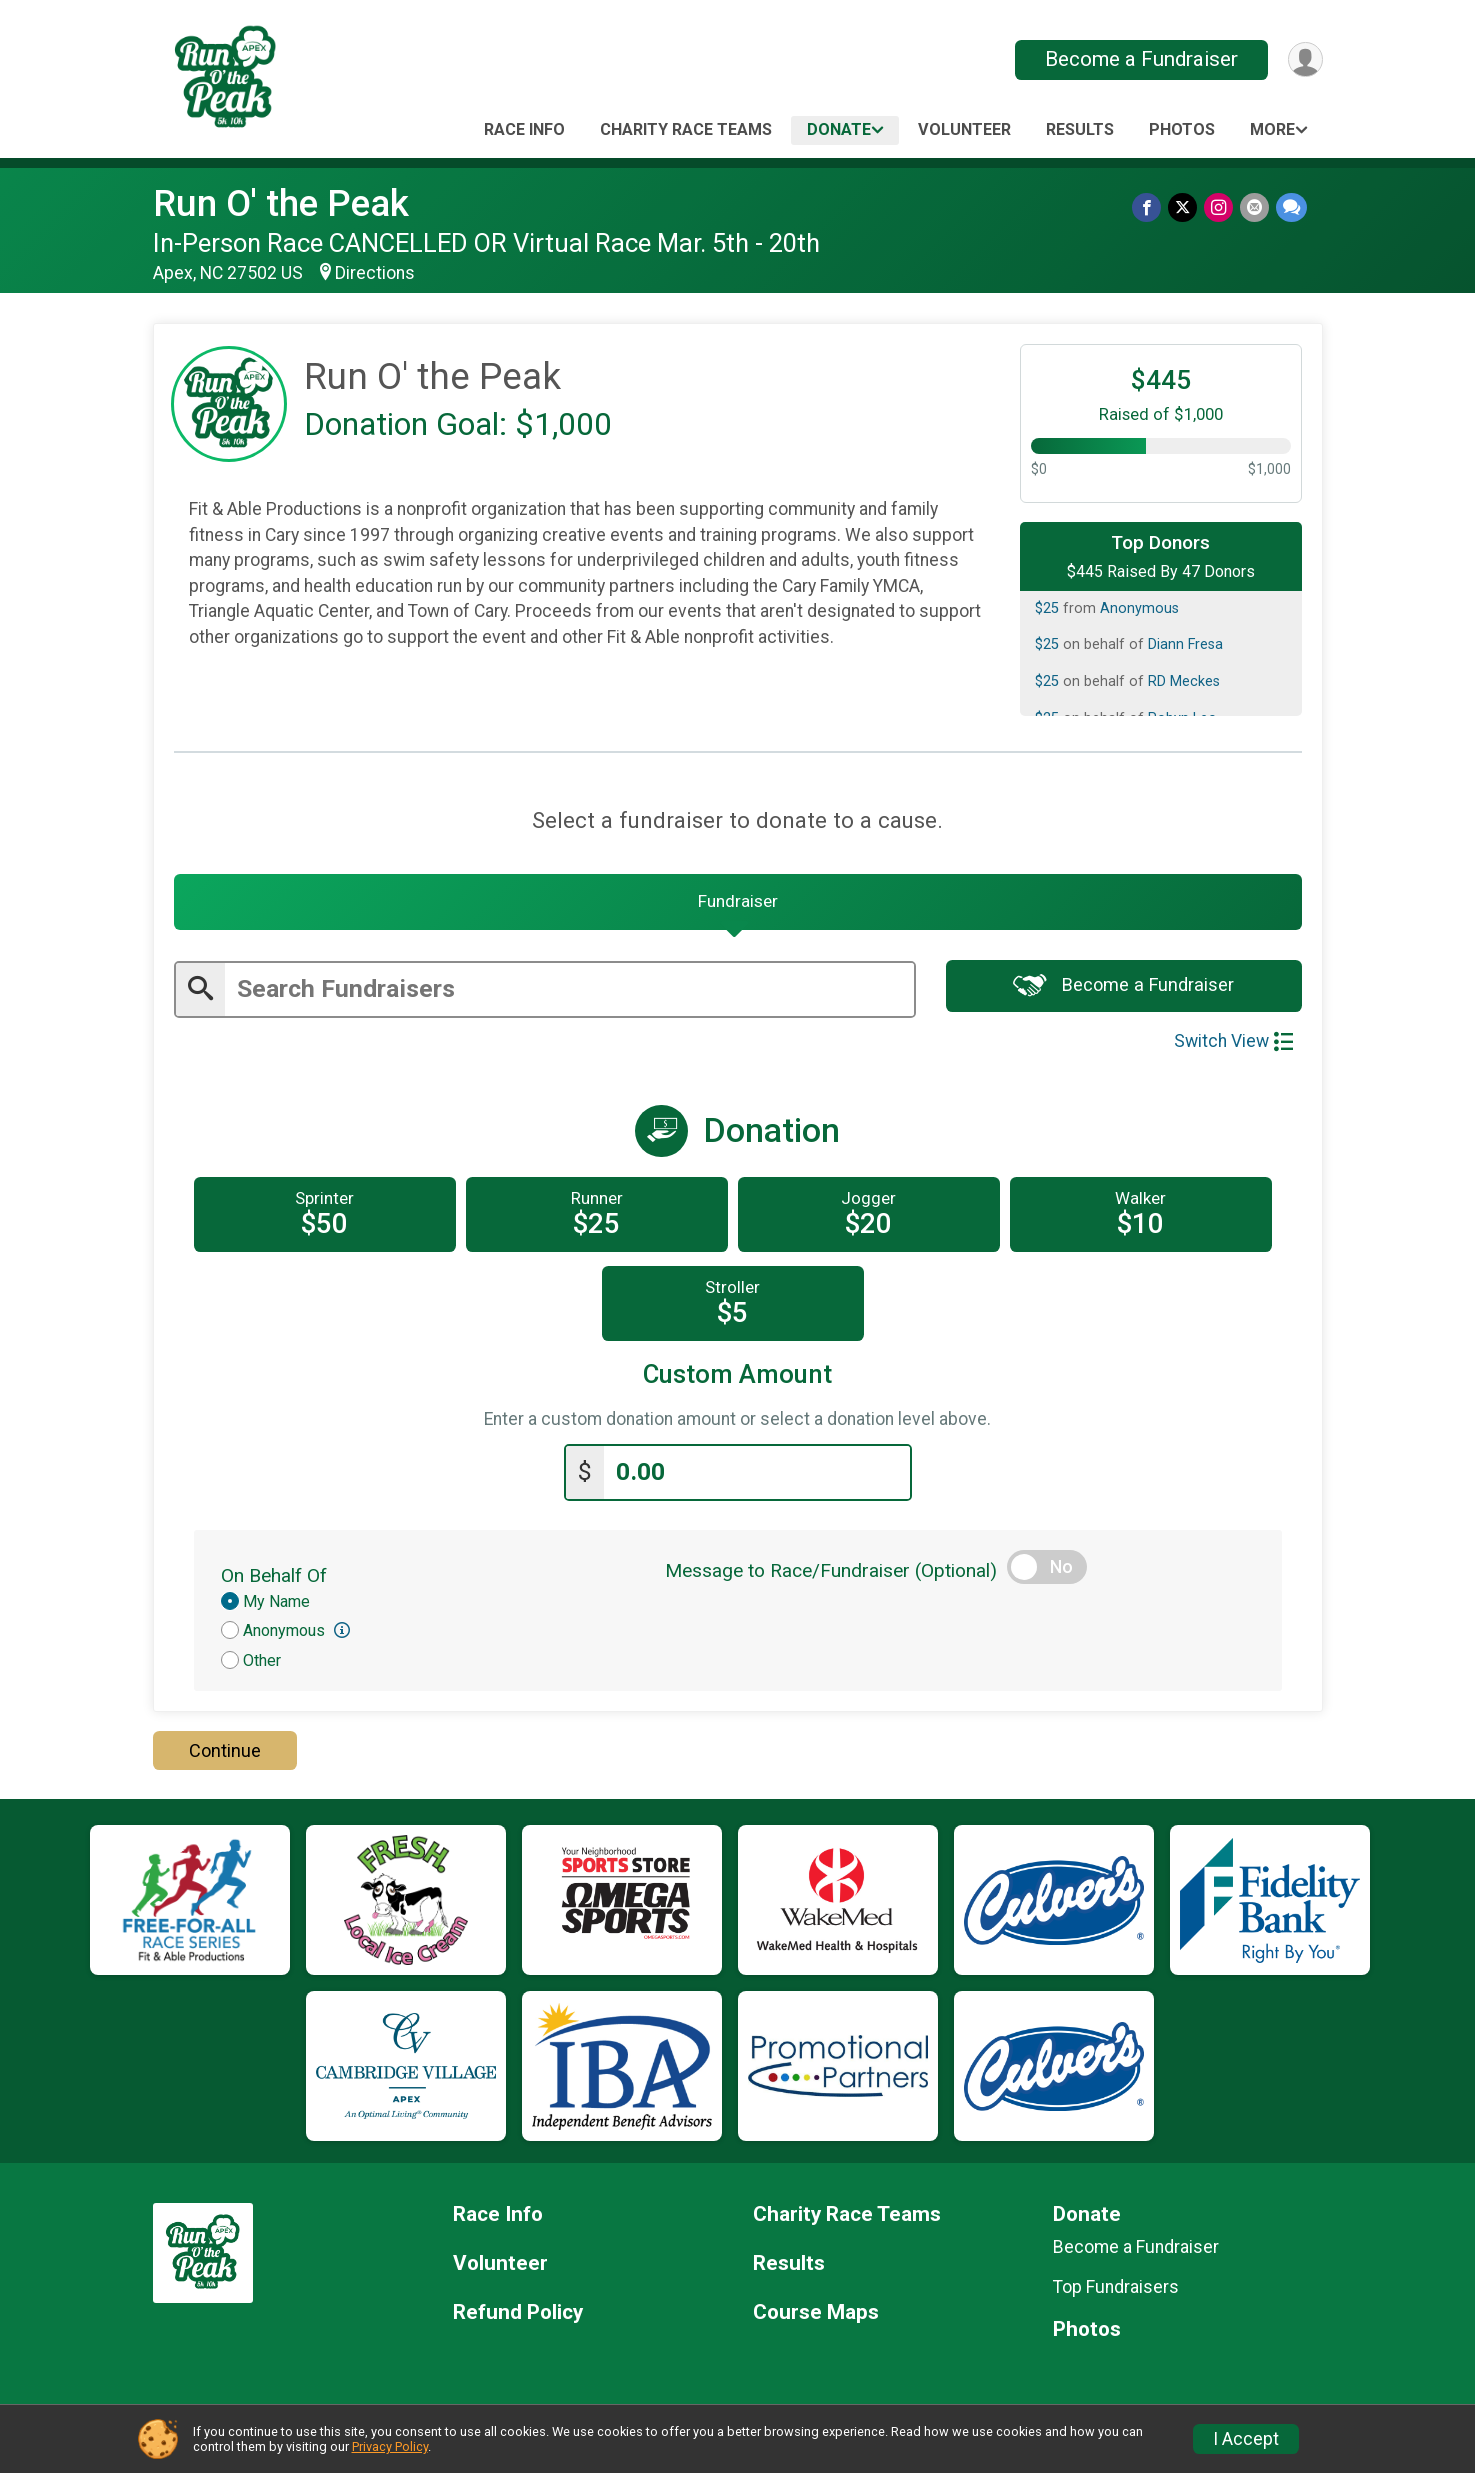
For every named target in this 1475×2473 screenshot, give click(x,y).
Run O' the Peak (281, 203)
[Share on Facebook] (1150, 207)
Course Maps (816, 2316)
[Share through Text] (1291, 207)
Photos (1182, 129)
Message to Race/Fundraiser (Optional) (831, 1573)
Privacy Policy (390, 2446)
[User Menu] (1304, 59)
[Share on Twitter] (1185, 207)
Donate (839, 129)
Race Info (524, 129)
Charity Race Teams (686, 129)
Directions (375, 273)
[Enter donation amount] (757, 1476)
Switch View (1233, 1046)
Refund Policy (518, 2316)
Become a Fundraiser (1139, 59)
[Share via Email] (1255, 207)
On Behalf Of (274, 1578)
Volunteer (964, 129)
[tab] (738, 905)
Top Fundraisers (1116, 2291)
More (1272, 129)
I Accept (1246, 2439)
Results (1080, 129)
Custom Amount (737, 1379)
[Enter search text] (569, 994)
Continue (225, 1754)
